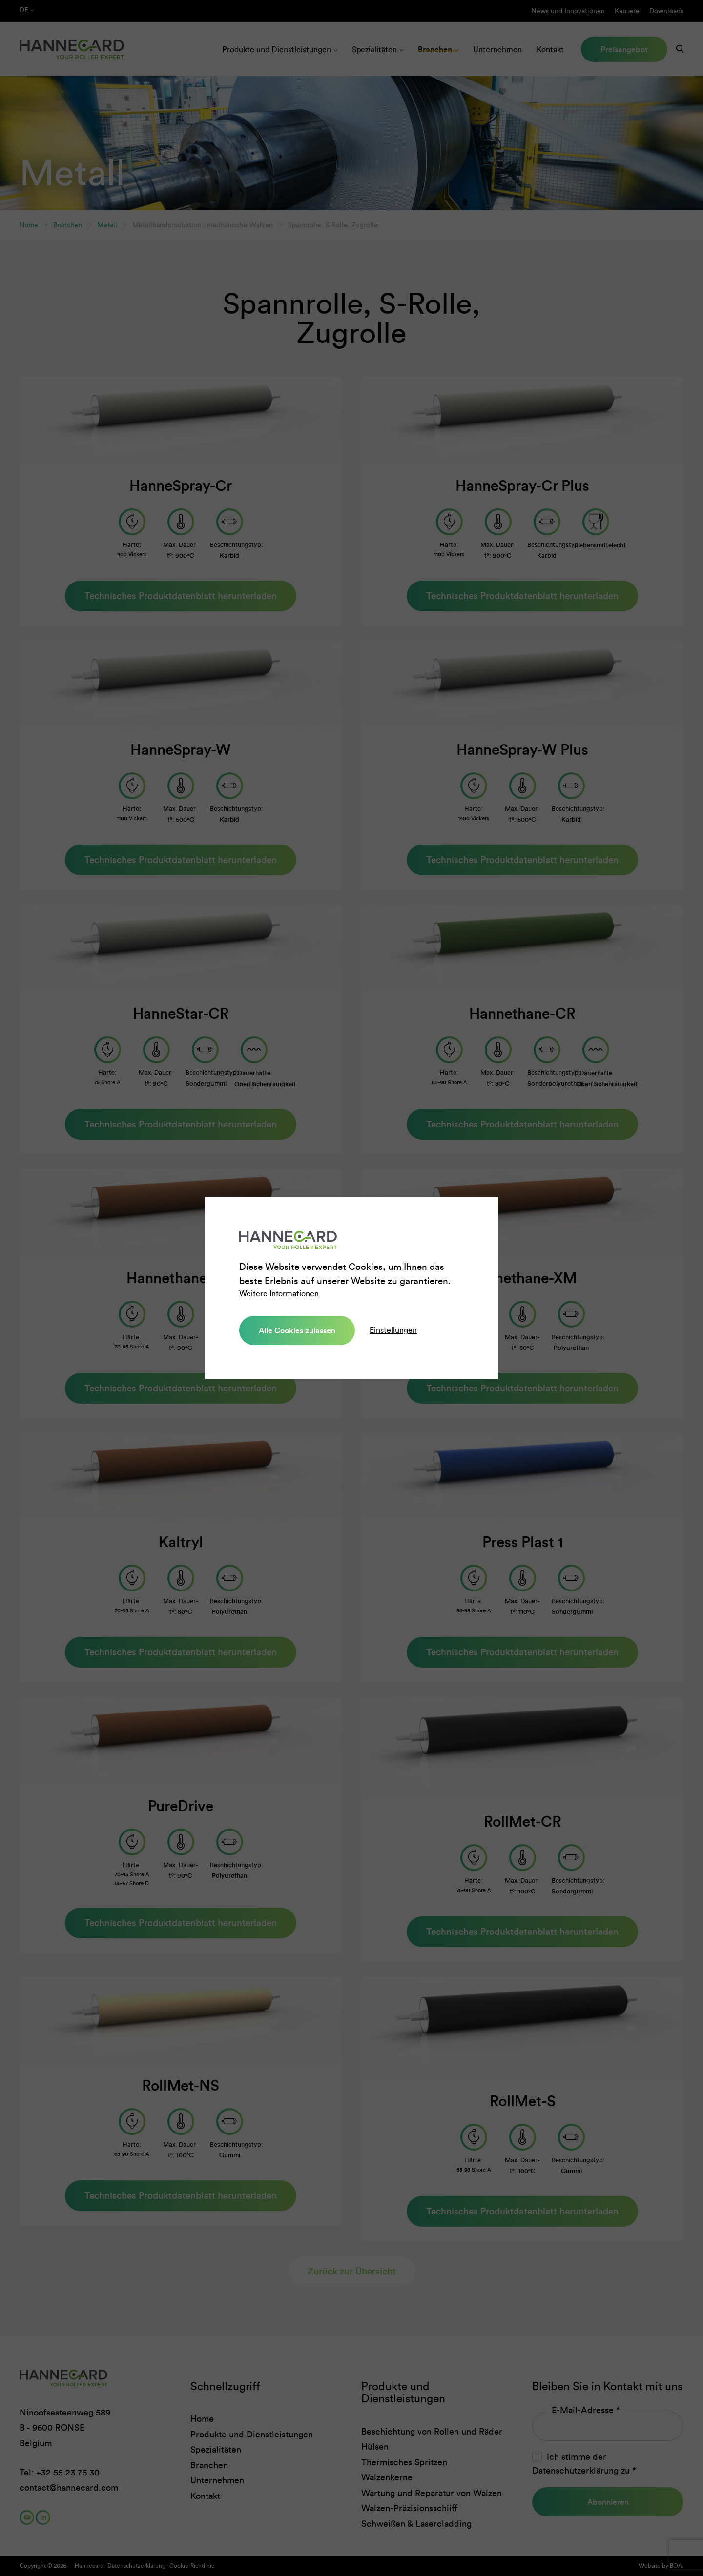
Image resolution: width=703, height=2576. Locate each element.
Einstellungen (390, 1330)
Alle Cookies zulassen (295, 1330)
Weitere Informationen (279, 1294)
